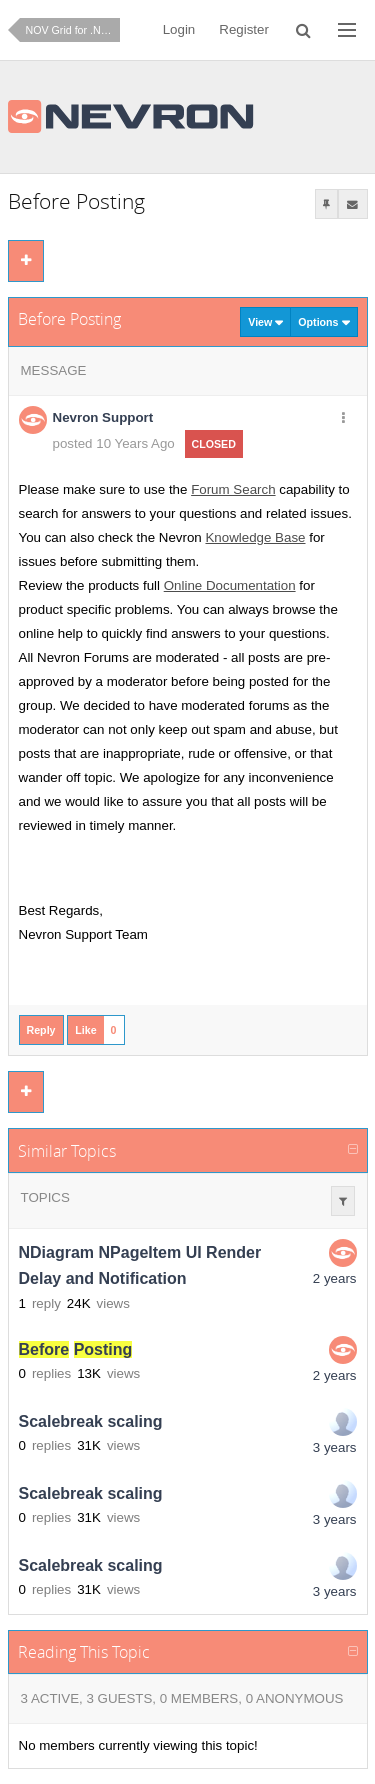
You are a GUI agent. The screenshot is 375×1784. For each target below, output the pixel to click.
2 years (335, 1278)
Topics (45, 1197)
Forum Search (233, 489)
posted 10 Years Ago (114, 443)
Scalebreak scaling (91, 1421)
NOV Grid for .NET (70, 30)
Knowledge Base (255, 537)
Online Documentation (230, 585)
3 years (335, 1447)
